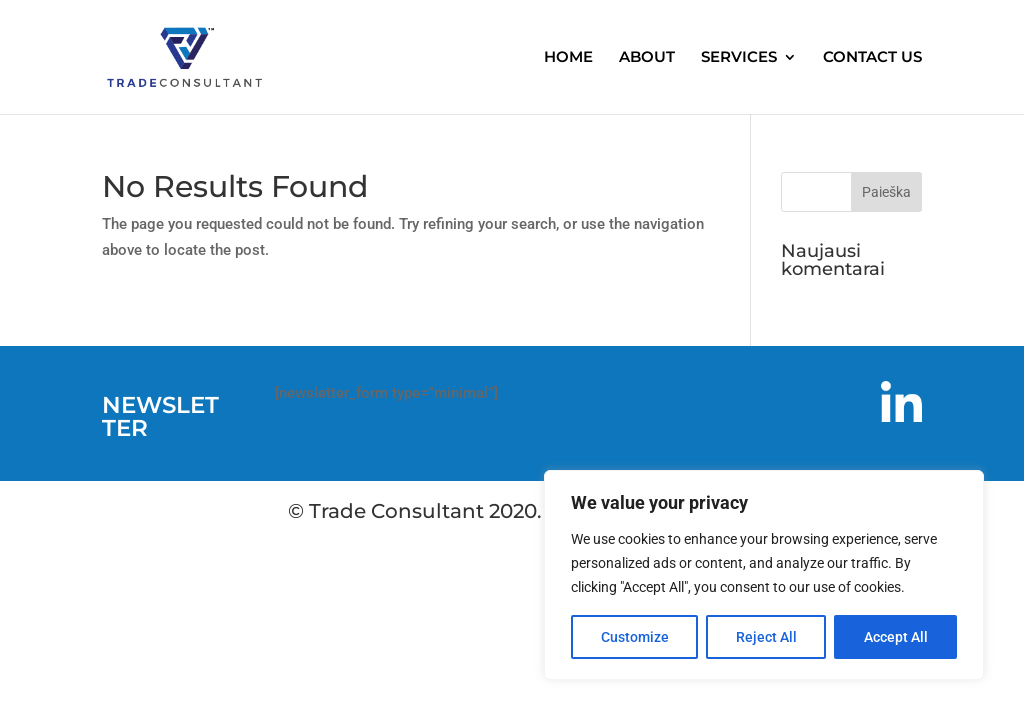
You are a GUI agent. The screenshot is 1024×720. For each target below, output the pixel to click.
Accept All (896, 637)
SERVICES (739, 58)
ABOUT (647, 58)
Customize (635, 637)
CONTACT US (872, 58)
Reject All (766, 637)
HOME (568, 58)
